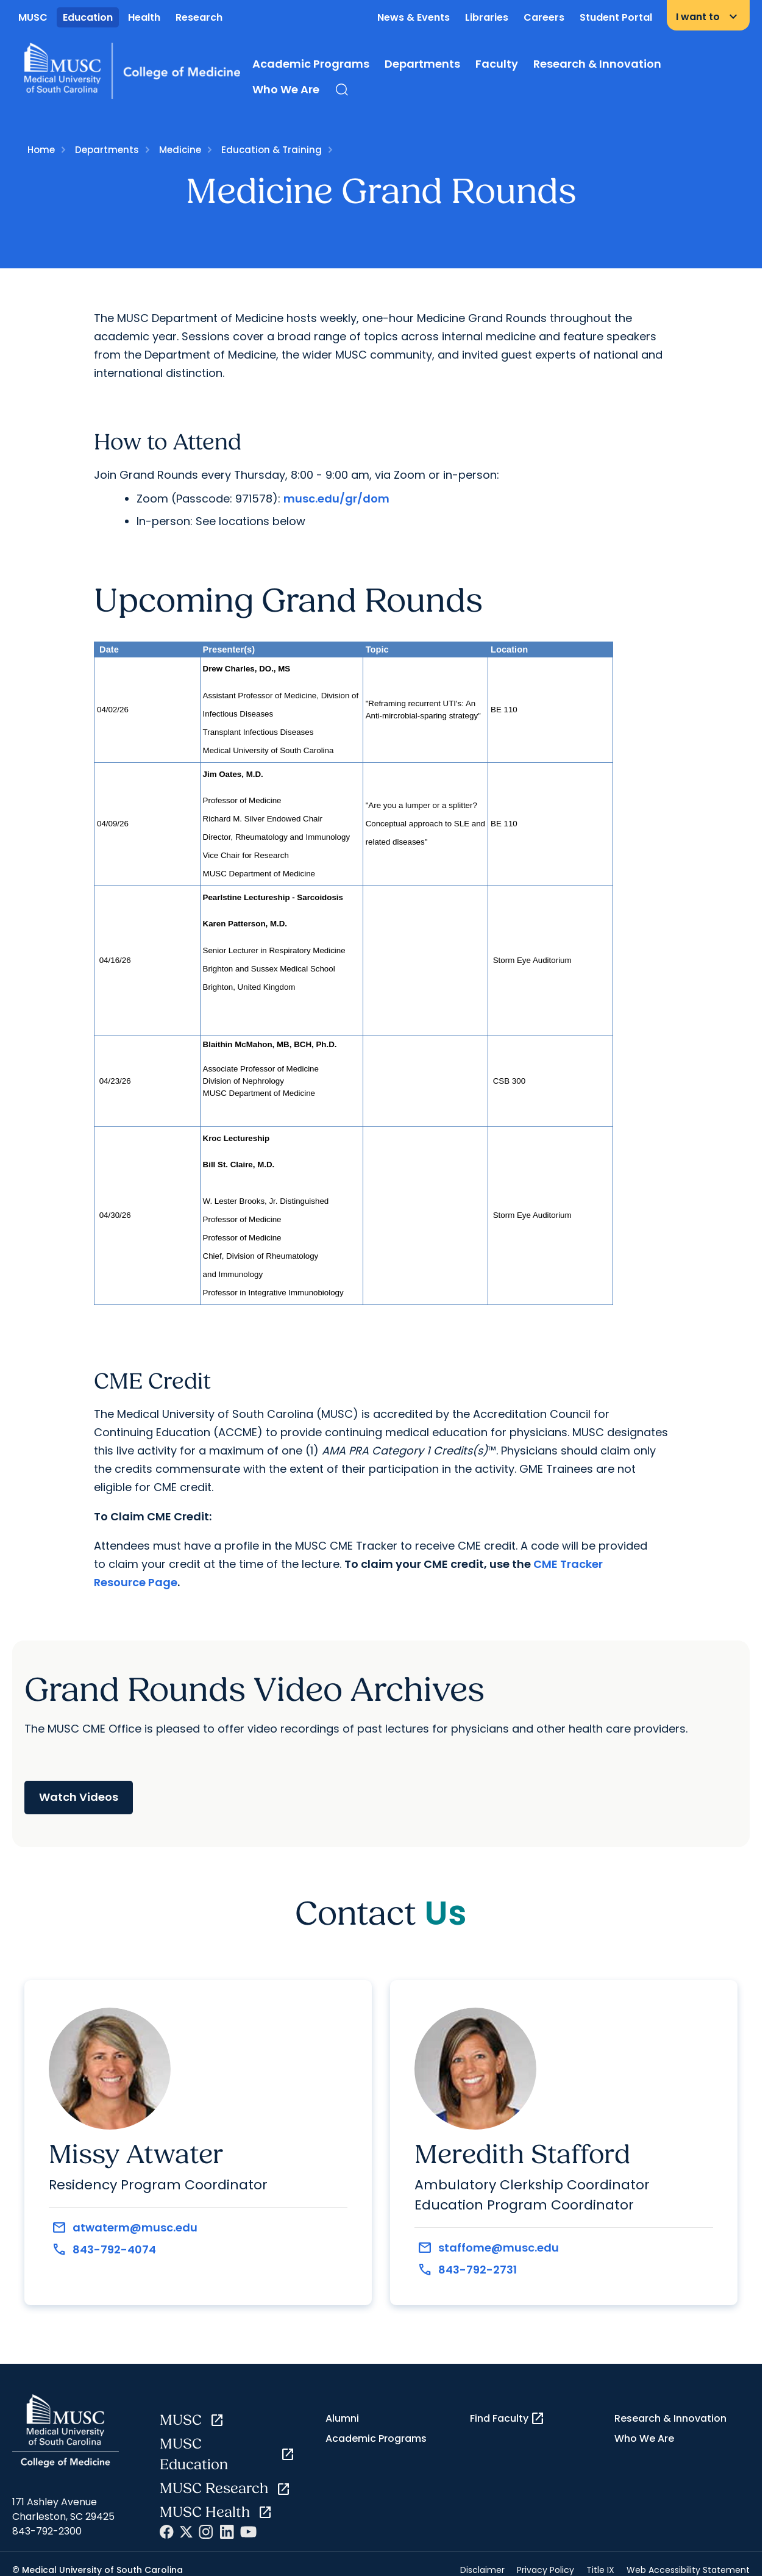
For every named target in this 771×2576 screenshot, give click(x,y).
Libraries (486, 17)
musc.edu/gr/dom (336, 498)
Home (41, 149)
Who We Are (285, 89)
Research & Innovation (597, 63)
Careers (544, 17)
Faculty (496, 63)
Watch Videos (78, 1797)
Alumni (342, 2418)
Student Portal (616, 17)
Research (199, 17)
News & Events (413, 17)
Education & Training (271, 149)
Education (88, 17)
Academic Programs (310, 63)
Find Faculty (507, 2418)
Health (144, 17)
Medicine (180, 149)
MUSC (33, 17)
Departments (422, 63)
